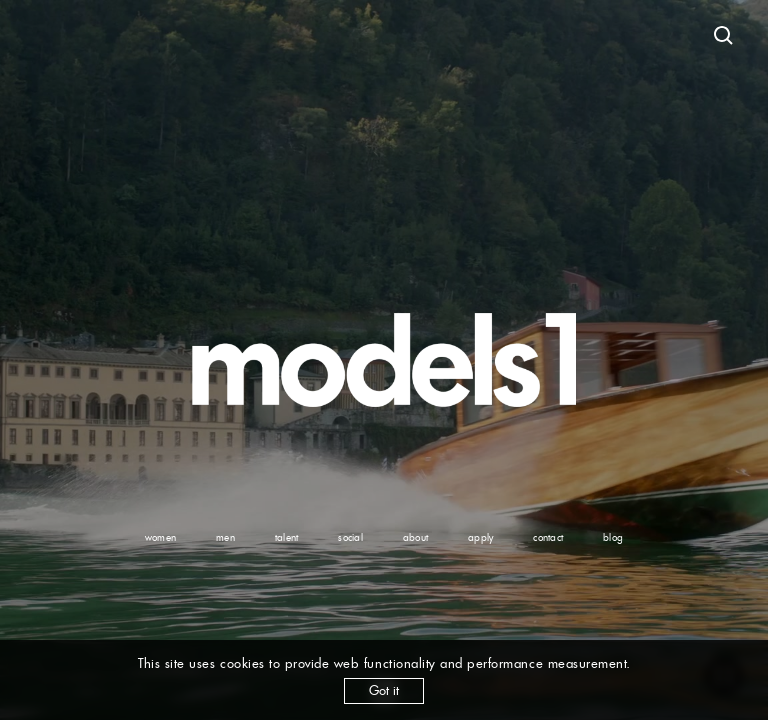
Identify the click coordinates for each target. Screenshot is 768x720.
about (415, 537)
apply (480, 537)
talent (287, 537)
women (160, 537)
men (225, 537)
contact (548, 537)
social (350, 537)
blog (613, 537)
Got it (384, 690)
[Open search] (724, 36)
